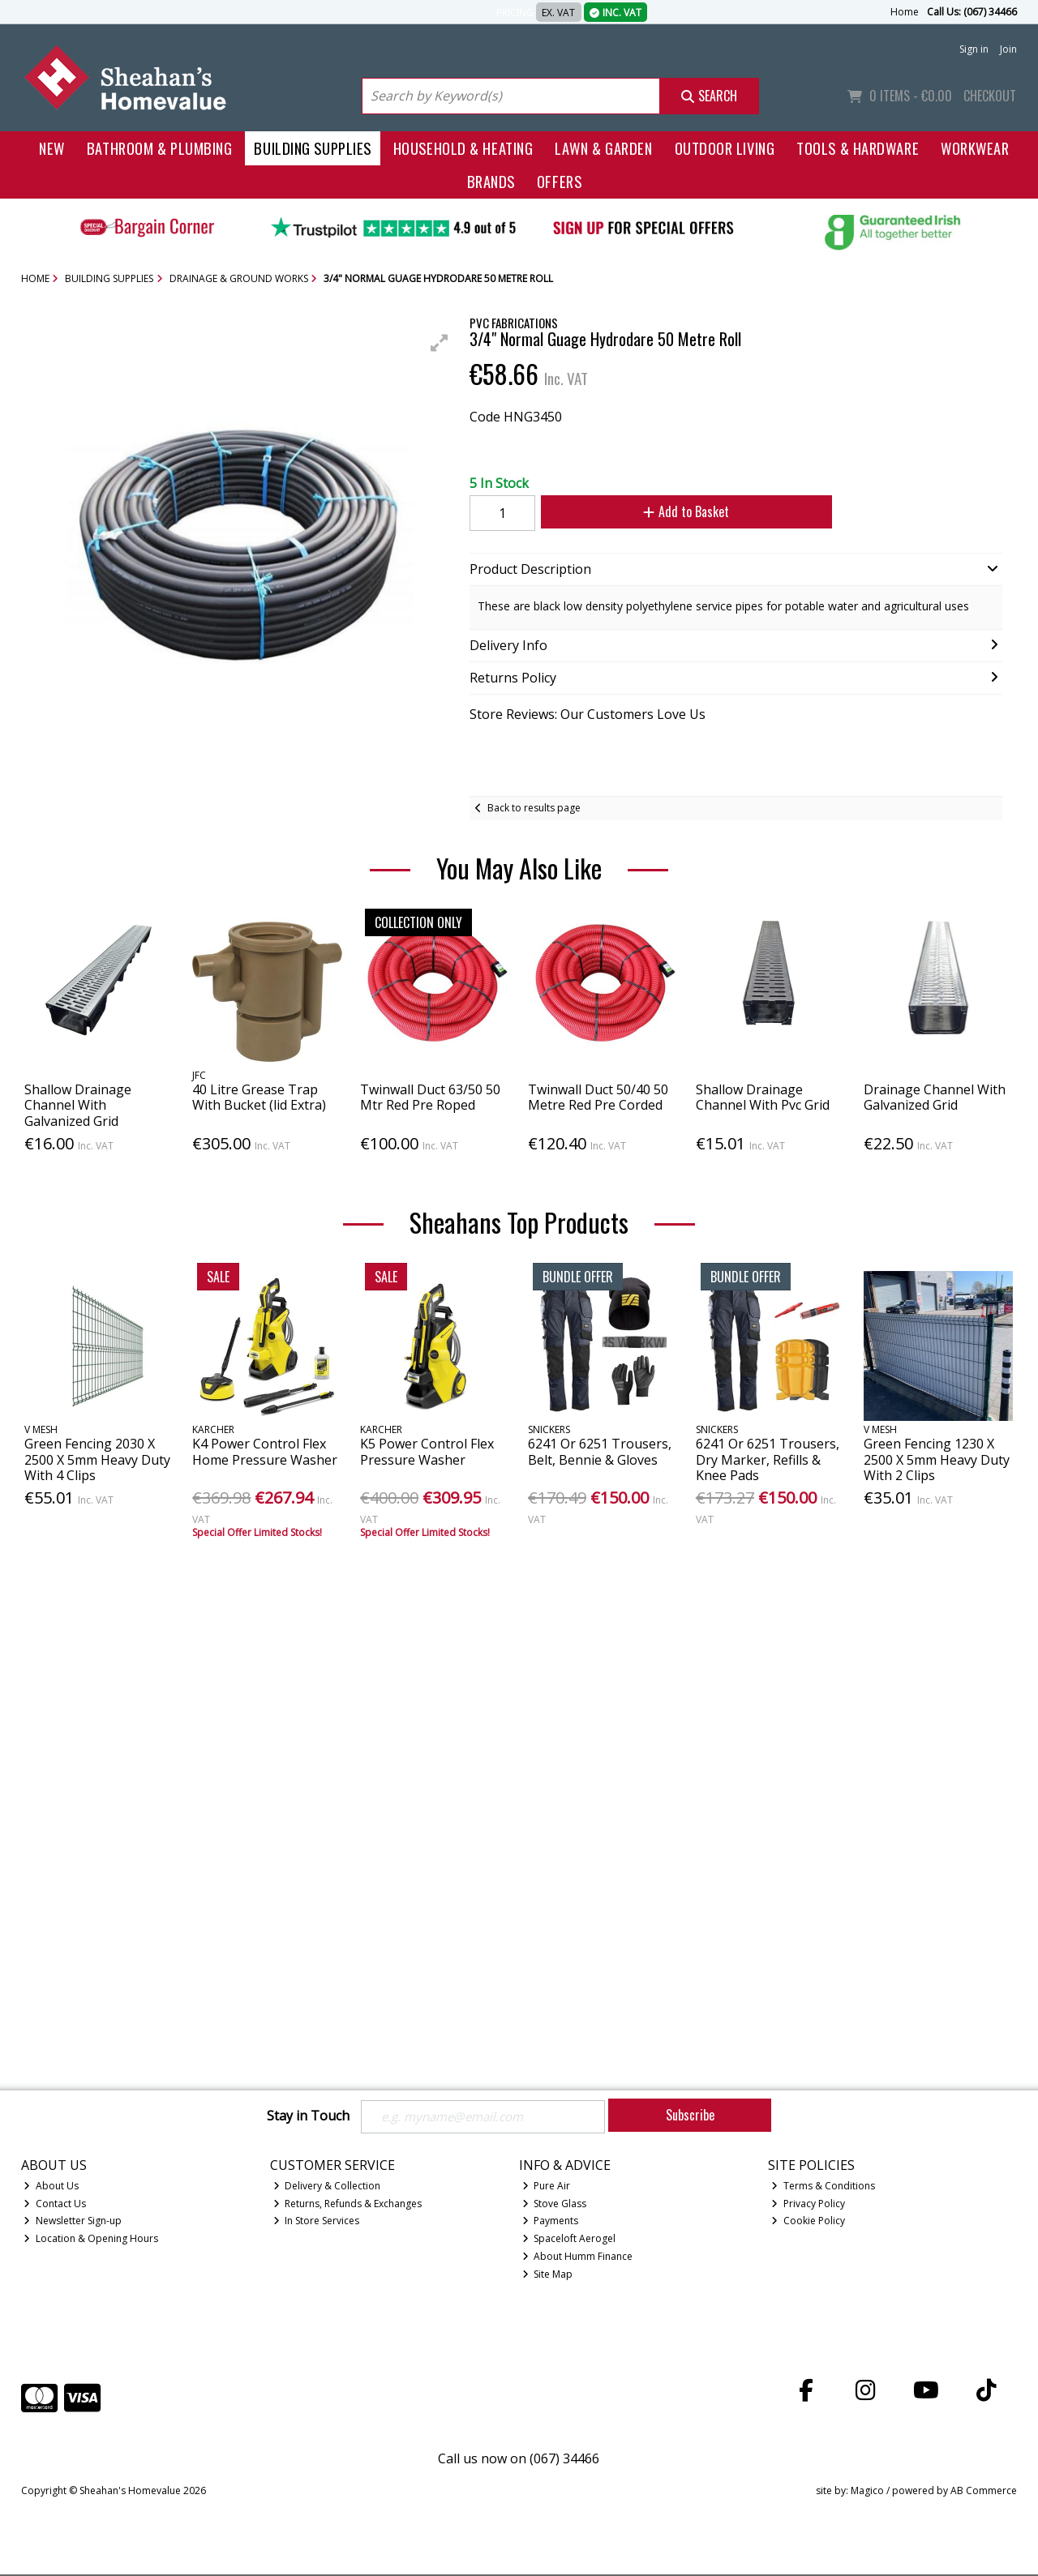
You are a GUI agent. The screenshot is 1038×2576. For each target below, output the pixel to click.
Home (904, 12)
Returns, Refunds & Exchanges (347, 2204)
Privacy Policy (808, 2204)
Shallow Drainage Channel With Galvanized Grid (77, 1104)
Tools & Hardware (857, 148)
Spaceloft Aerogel (569, 2240)
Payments (550, 2222)
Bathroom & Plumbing (160, 148)
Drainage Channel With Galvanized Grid (935, 1097)
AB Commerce (983, 2492)
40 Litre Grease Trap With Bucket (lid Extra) (259, 1097)
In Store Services (316, 2222)
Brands (491, 181)
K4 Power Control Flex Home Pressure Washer (264, 1451)
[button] (440, 343)
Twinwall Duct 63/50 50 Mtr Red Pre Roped (430, 1097)
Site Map (547, 2276)
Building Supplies (312, 148)
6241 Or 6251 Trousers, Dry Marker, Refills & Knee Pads (767, 1459)
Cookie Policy (808, 2222)
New (52, 148)
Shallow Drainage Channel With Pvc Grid (763, 1097)
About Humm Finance (577, 2258)
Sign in (974, 49)
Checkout (989, 95)
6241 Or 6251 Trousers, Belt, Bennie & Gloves (599, 1451)
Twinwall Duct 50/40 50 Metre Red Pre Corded (598, 1097)
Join (1008, 49)
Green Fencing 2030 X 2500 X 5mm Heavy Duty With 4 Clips (97, 1459)
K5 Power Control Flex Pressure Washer (427, 1451)
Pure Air (546, 2186)
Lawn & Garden (603, 148)
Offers (559, 181)
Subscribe (690, 2115)
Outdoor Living (725, 148)
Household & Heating (463, 148)
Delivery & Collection (327, 2186)
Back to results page (534, 808)
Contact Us (55, 2204)
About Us (51, 2186)
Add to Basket (680, 511)
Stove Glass (554, 2204)
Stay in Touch (308, 2116)
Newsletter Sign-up (73, 2222)
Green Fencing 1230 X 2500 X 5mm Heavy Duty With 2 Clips (937, 1459)
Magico (867, 2492)
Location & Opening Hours (91, 2240)
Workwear (975, 148)
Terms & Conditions (823, 2186)
